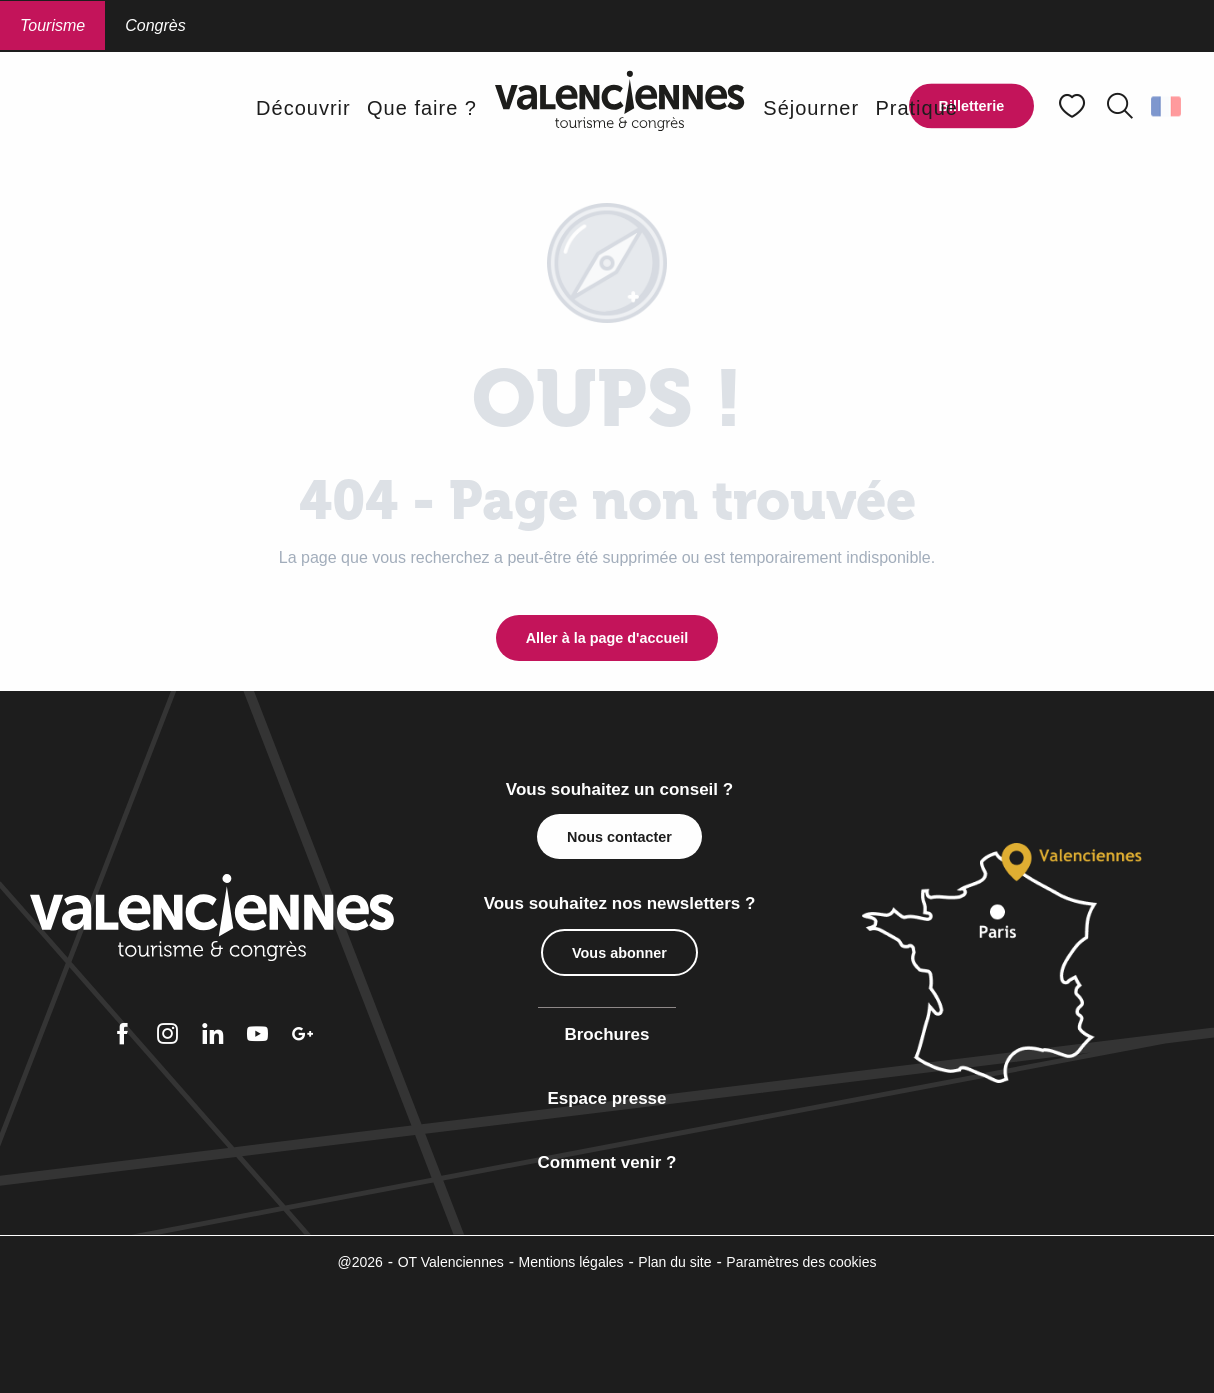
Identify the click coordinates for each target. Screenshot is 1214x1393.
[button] (1120, 106)
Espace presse (606, 1098)
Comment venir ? (607, 1162)
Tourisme (52, 25)
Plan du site (674, 1262)
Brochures (606, 1034)
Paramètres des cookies (801, 1262)
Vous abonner (619, 953)
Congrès (155, 25)
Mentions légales (571, 1262)
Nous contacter (619, 837)
